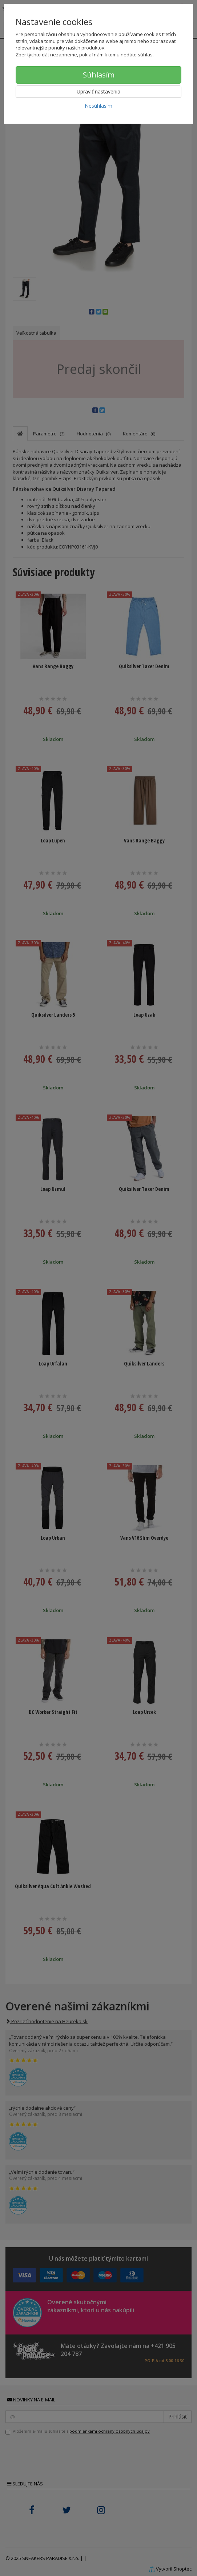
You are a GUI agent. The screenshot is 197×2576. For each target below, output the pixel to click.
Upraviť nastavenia (98, 91)
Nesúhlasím (98, 105)
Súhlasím (98, 75)
